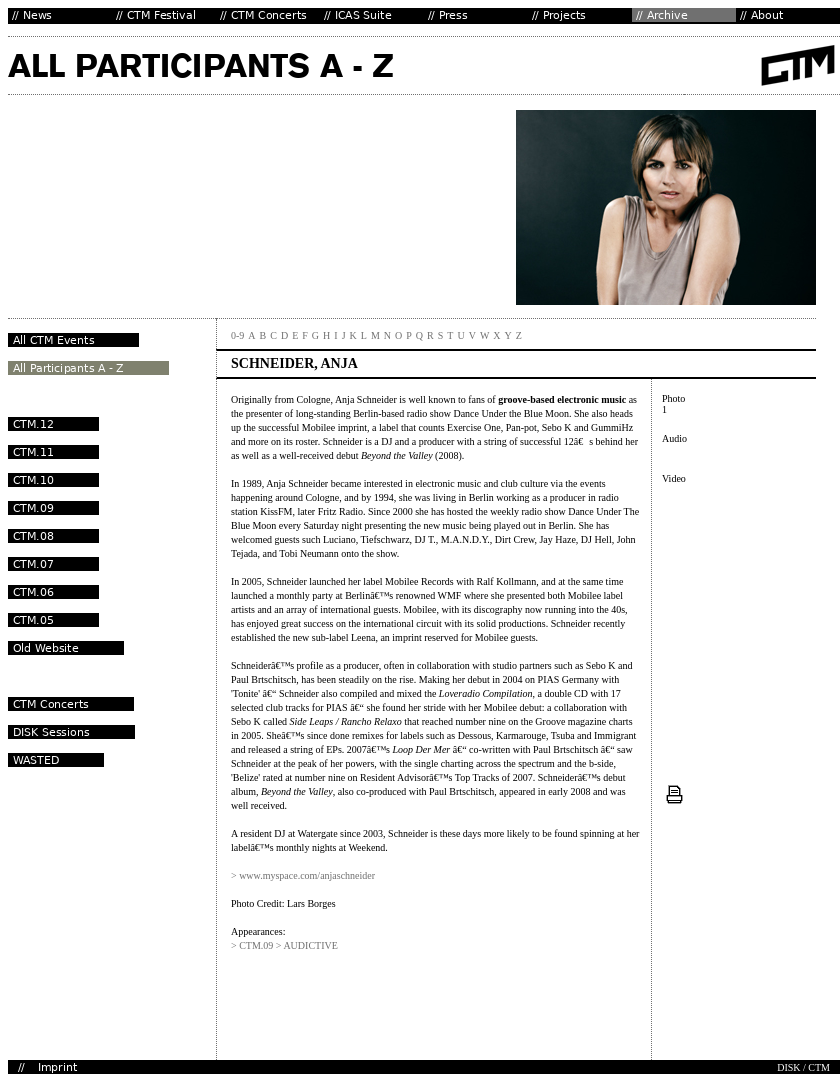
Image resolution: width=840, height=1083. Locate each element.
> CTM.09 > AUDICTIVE (284, 945)
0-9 (237, 335)
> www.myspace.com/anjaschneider (303, 875)
